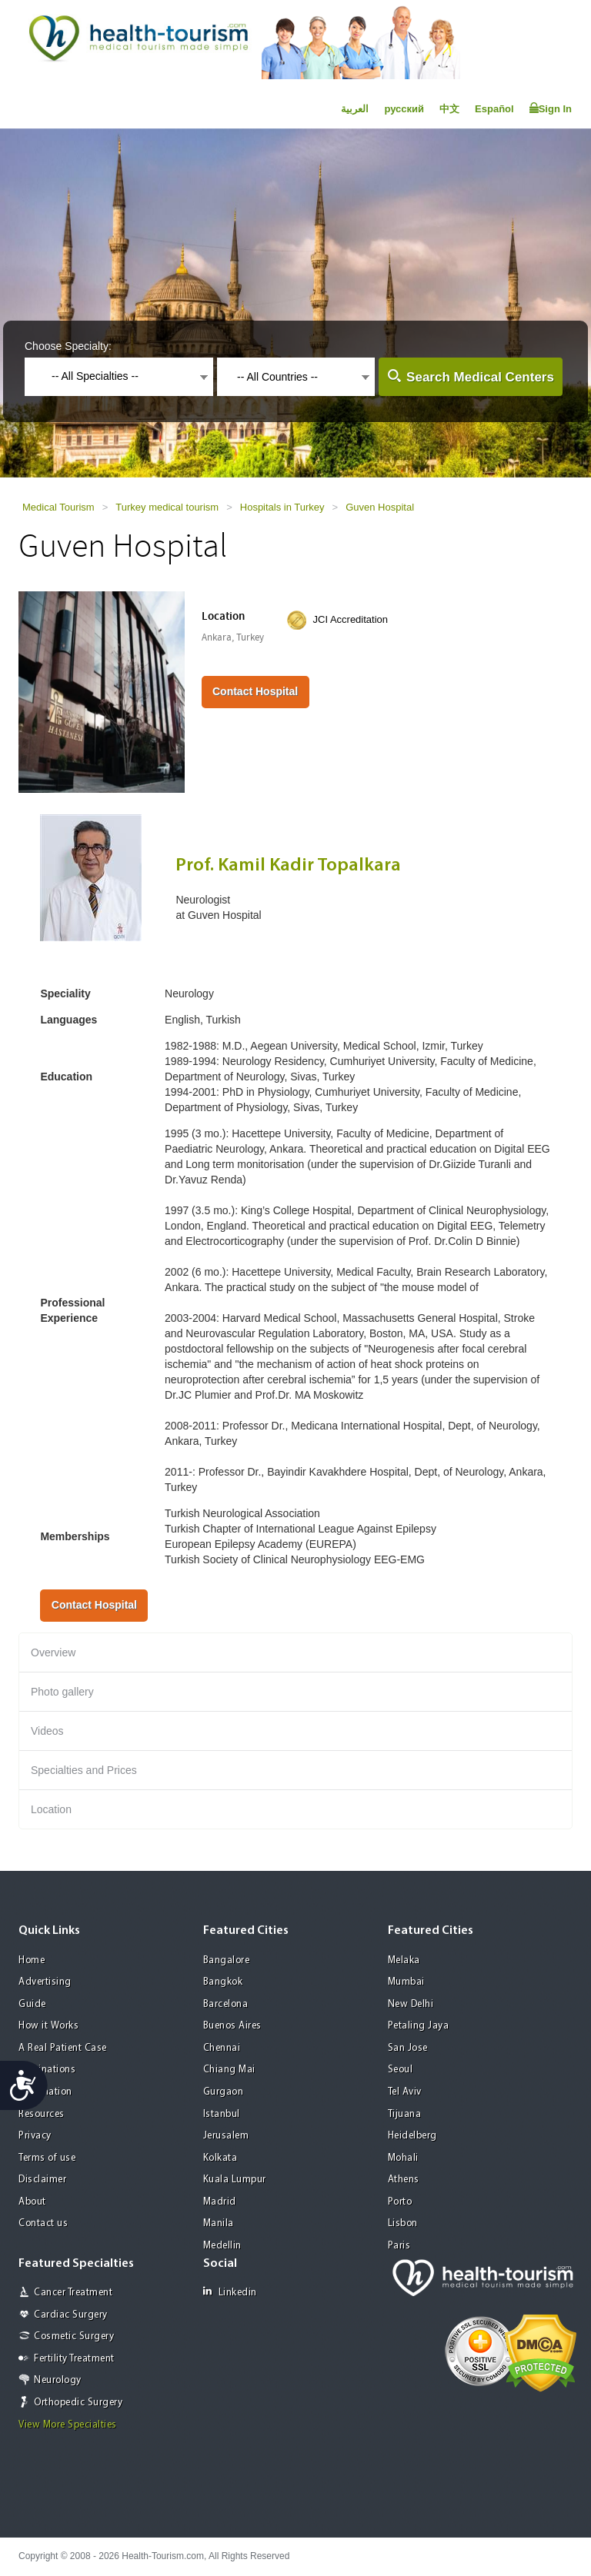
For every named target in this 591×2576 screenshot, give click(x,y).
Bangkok (223, 1982)
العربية (355, 109)
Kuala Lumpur (234, 2180)
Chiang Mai (229, 2070)
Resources (41, 2114)
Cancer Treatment (73, 2293)
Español (494, 109)
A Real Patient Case (62, 2048)
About (32, 2202)
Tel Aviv (405, 2092)
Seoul (400, 2070)
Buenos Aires (232, 2026)
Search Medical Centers (480, 377)
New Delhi (411, 2004)
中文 (449, 109)
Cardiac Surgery (71, 2315)
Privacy (35, 2136)
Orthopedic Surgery (78, 2403)
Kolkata (220, 2158)
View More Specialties (67, 2425)
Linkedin (230, 2292)
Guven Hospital (380, 507)
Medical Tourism (58, 507)
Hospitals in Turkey (282, 507)
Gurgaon (223, 2092)
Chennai (222, 2048)
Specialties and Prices (84, 1770)
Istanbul (221, 2114)
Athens (403, 2180)
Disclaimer (42, 2180)
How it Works (48, 2026)
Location (51, 1809)
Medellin (222, 2246)
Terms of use (46, 2158)
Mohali (403, 2158)
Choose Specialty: (68, 346)
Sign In (550, 108)
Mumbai (406, 1982)
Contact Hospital (255, 691)
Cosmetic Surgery (74, 2336)
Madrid (219, 2202)
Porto (400, 2202)
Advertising (45, 1982)
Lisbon (403, 2223)
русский (404, 109)
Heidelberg (412, 2136)
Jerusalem (226, 2136)
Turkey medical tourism (167, 507)
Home (31, 1960)
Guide (32, 2004)
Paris (399, 2246)
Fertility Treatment (74, 2359)
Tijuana (405, 2114)
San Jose (408, 2048)
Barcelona (226, 2004)
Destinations (46, 2070)
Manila (218, 2223)
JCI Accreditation (351, 619)
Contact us (43, 2223)
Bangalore (226, 1960)
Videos (47, 1731)
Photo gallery (62, 1692)
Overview (53, 1652)
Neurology (58, 2380)
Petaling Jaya (418, 2026)
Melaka (404, 1960)
